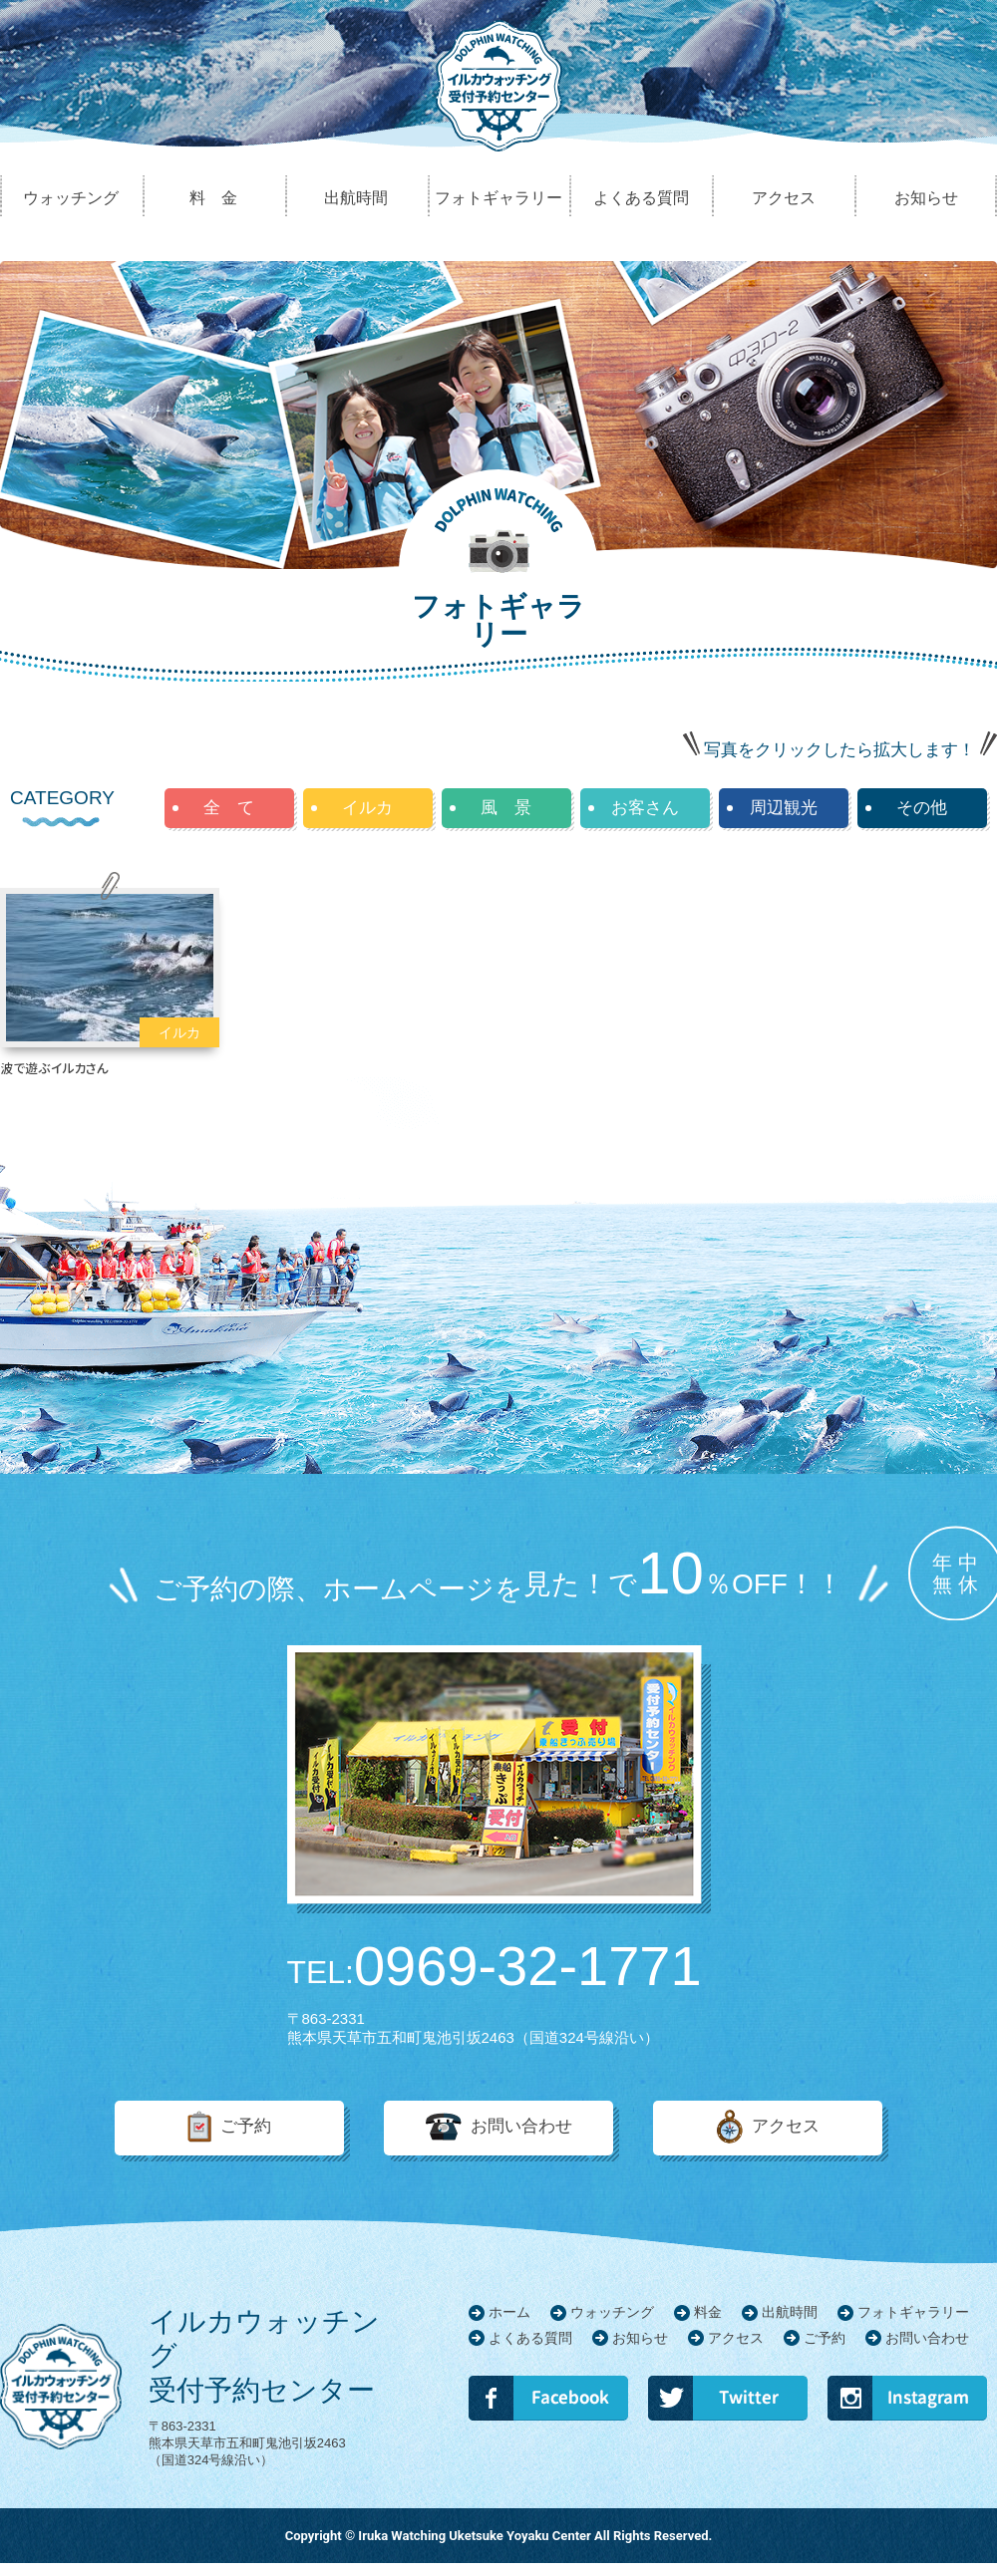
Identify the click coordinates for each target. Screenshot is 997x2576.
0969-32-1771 (494, 1966)
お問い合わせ (521, 2127)
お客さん (645, 807)
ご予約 (245, 2127)
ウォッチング (612, 2312)
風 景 (506, 807)
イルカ (367, 807)
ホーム (509, 2312)
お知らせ (640, 2338)
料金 (708, 2312)
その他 (921, 807)
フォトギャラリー (913, 2312)
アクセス (786, 2127)
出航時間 (790, 2312)
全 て (228, 807)
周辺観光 (784, 807)
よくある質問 (530, 2338)
